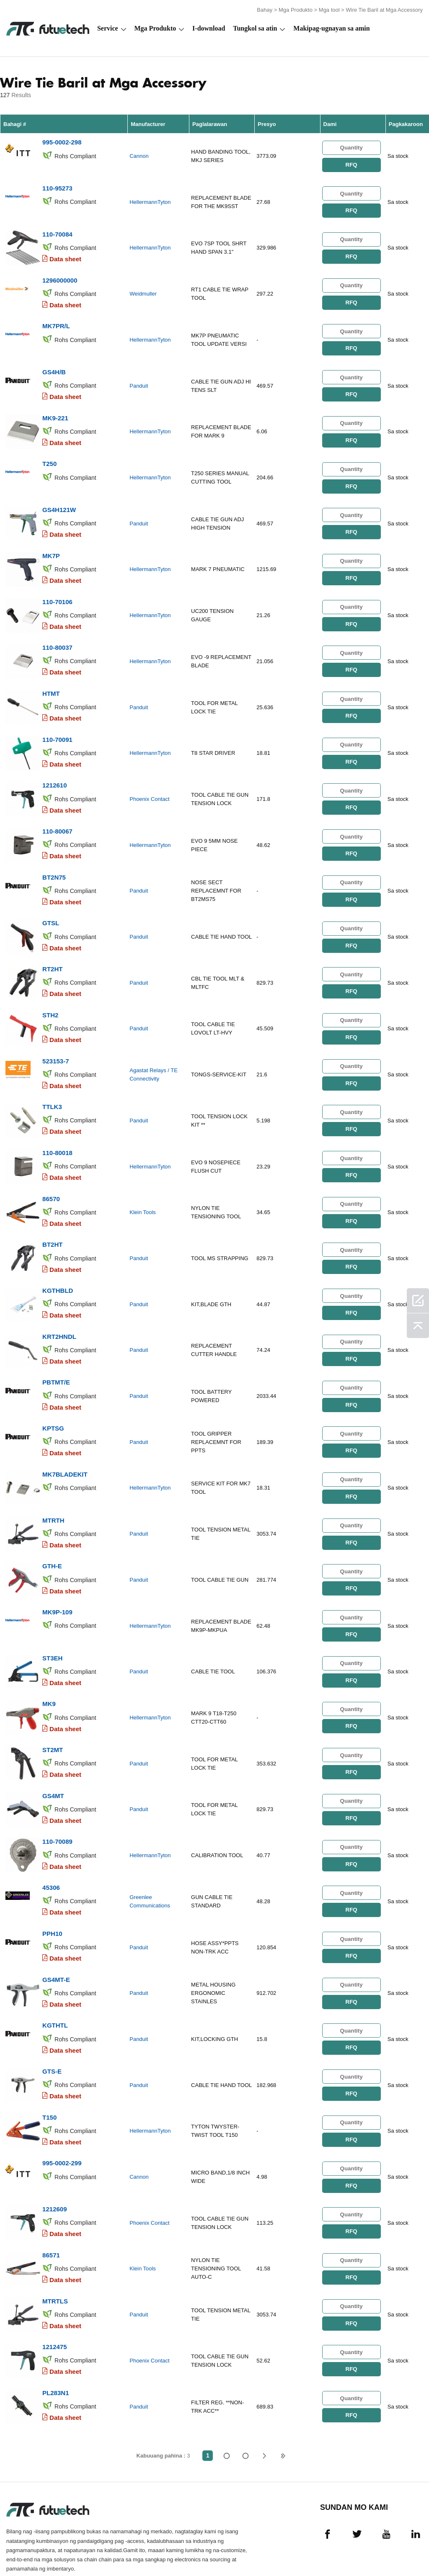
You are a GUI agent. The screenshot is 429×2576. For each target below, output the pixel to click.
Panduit (138, 379)
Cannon (139, 155)
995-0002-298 (61, 140)
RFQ (351, 163)
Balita (313, 2546)
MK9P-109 (57, 1574)
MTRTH (53, 1484)
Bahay (264, 9)
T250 (49, 454)
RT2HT (52, 947)
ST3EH (52, 1619)
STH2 (50, 992)
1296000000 (59, 275)
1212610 (54, 768)
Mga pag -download (354, 2546)
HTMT (51, 678)
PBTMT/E (56, 1350)
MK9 (49, 1664)
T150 (49, 2067)
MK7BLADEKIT (65, 1440)
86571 (51, 2201)
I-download (208, 27)
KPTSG (53, 1395)
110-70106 (57, 588)
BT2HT (52, 1216)
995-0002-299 (61, 2111)
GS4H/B (54, 364)
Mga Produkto (296, 9)
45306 (51, 1843)
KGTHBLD (57, 1260)
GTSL (50, 902)
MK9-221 (55, 409)
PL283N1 (55, 2335)
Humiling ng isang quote (150, 2546)
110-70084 (57, 230)
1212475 (54, 2291)
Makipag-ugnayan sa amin (331, 27)
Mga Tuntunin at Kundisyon (29, 2546)
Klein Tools (142, 1185)
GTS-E (52, 2022)
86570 (51, 1171)
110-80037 (57, 633)
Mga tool (329, 9)
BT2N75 (54, 857)
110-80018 (57, 1126)
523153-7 (55, 1036)
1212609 (54, 2156)
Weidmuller (143, 289)
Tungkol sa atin (255, 27)
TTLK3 (52, 1081)
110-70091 (57, 723)
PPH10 (52, 1887)
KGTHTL (55, 1977)
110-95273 (57, 185)
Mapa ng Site (401, 2546)
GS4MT (53, 1753)
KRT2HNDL (59, 1305)
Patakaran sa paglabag (92, 2546)
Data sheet (65, 255)
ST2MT (52, 1708)
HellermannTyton (150, 200)
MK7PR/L (56, 320)
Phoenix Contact (149, 782)
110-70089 (57, 1798)
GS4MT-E (56, 1932)
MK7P (51, 544)
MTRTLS (55, 2246)
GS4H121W (59, 499)
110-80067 (57, 812)
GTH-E (52, 1529)
